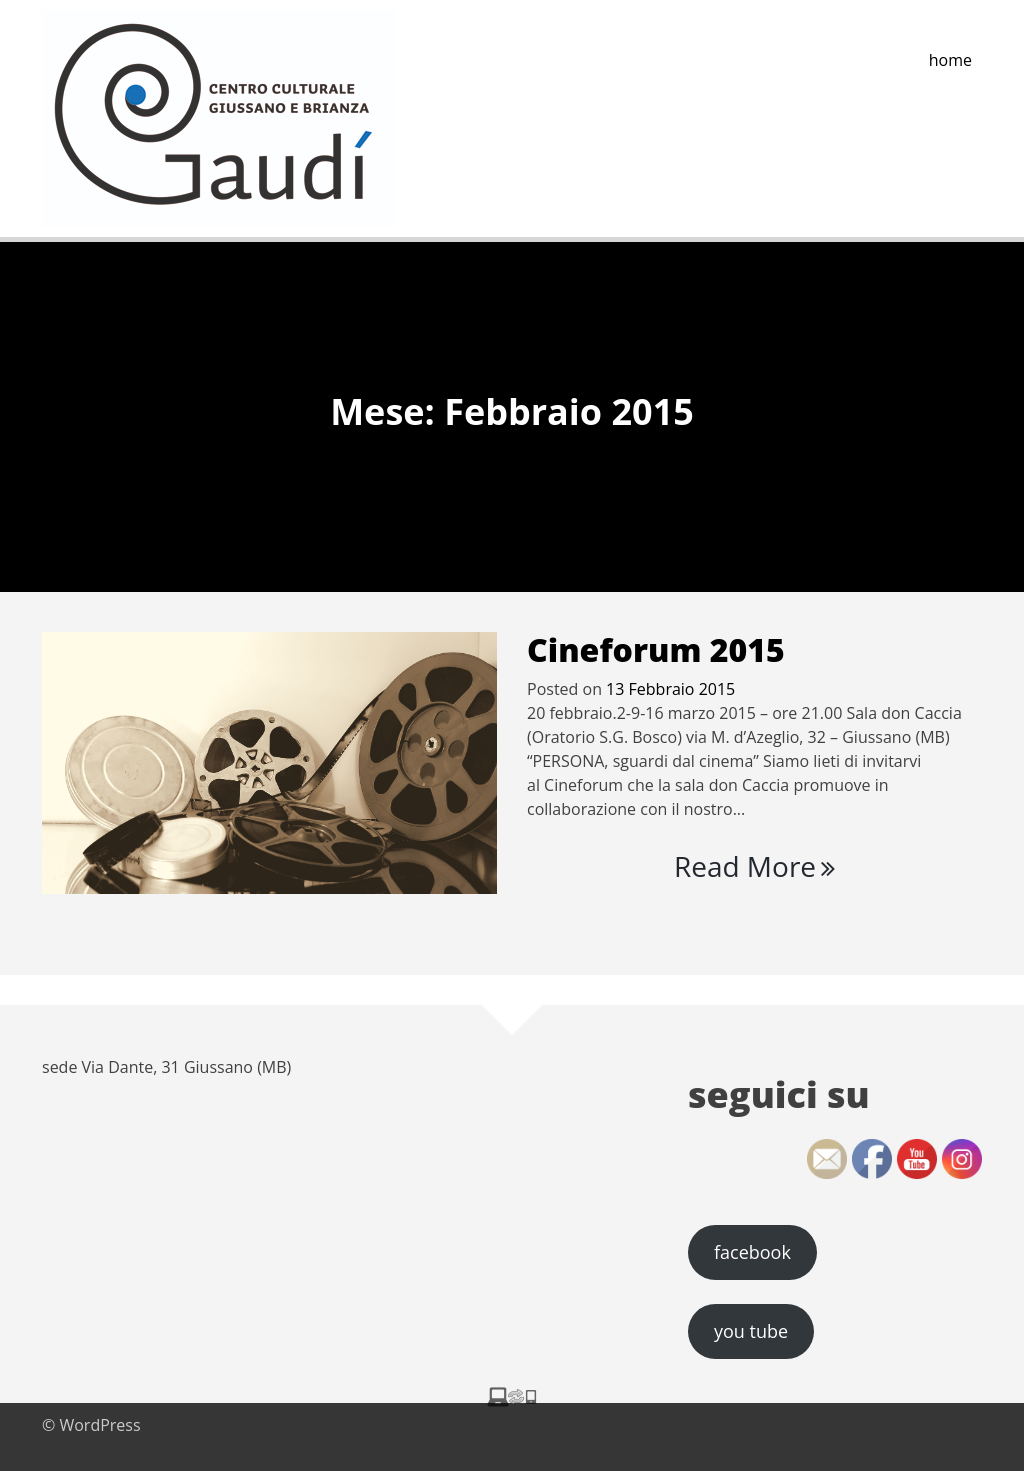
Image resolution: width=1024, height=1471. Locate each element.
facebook (752, 1252)
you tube (751, 1331)
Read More (754, 866)
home (950, 60)
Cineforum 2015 (656, 649)
